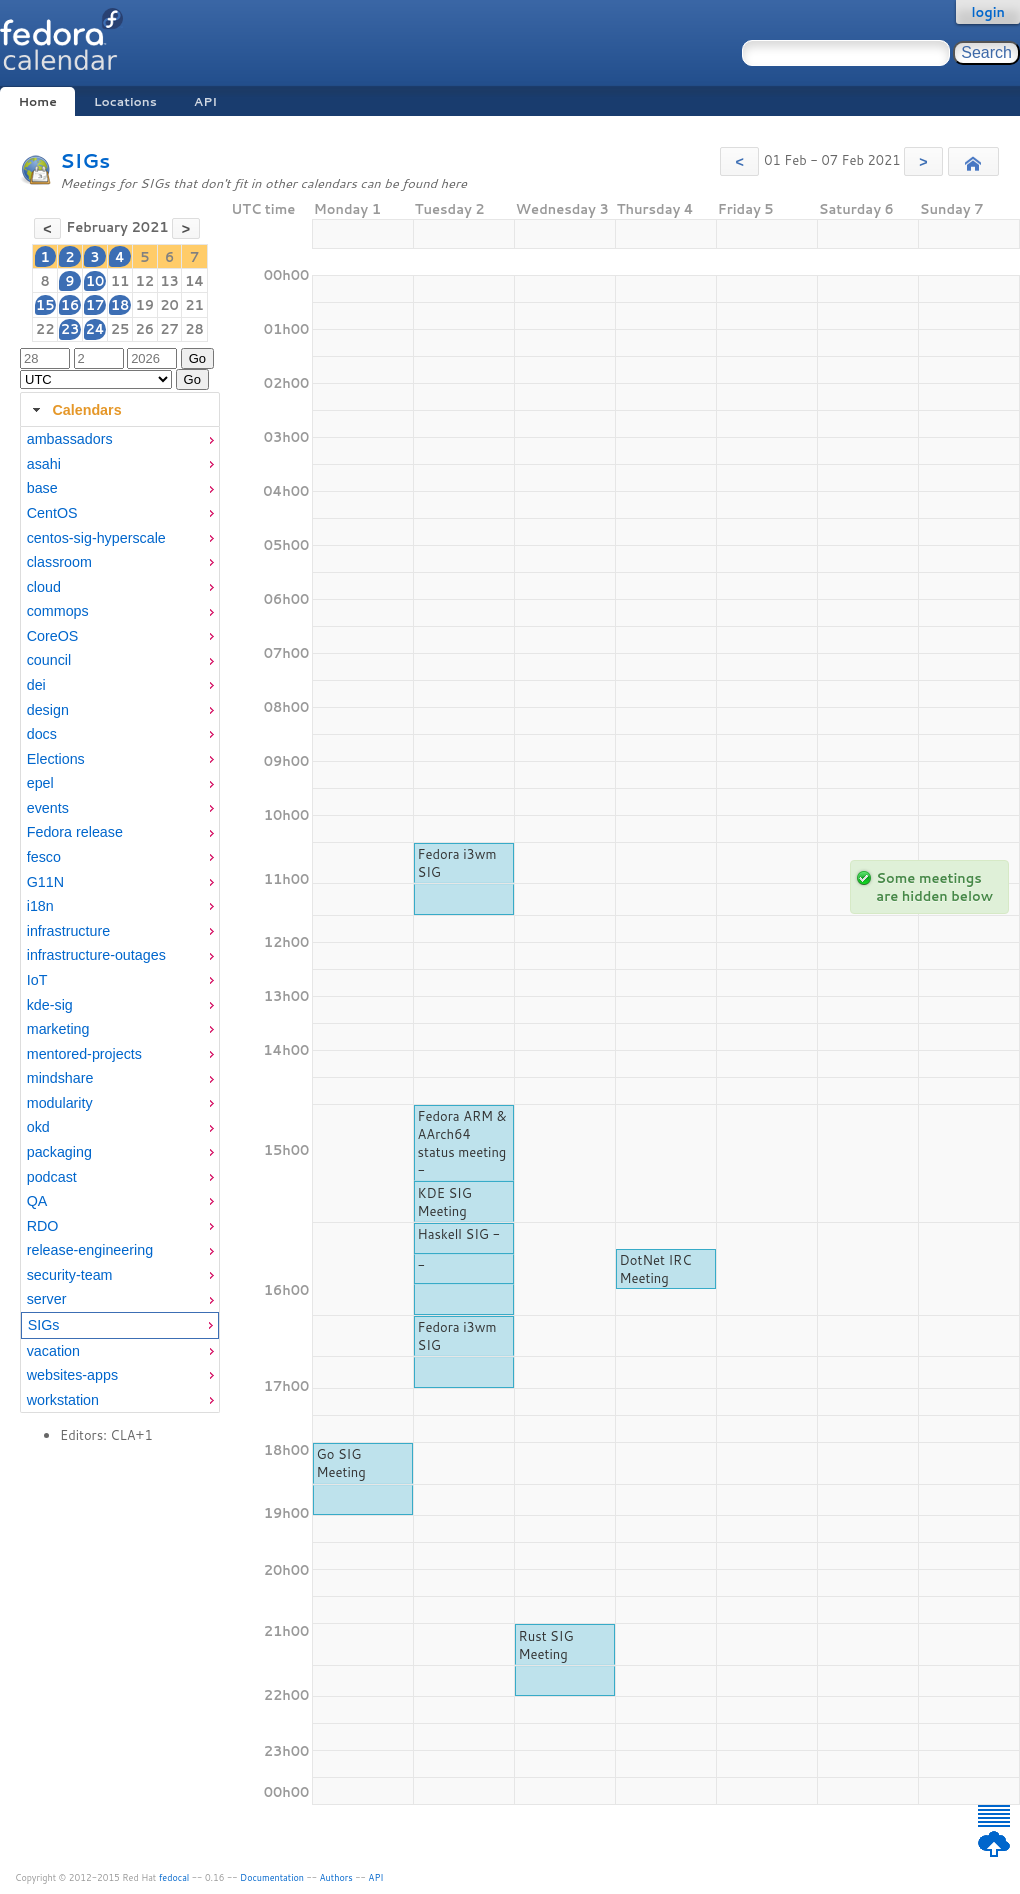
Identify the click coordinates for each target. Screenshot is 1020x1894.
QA (37, 1201)
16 (70, 305)
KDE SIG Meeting (445, 1202)
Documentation (272, 1877)
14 (194, 281)
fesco (44, 857)
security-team (70, 1275)
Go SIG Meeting (341, 1463)
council (49, 660)
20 (169, 305)
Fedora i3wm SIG (457, 863)
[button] (739, 161)
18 (120, 305)
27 (169, 329)
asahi (44, 464)
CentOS (52, 513)
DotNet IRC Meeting (656, 1269)
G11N (45, 882)
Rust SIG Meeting (546, 1645)
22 (45, 329)
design (48, 710)
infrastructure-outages (96, 955)
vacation (53, 1351)
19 (144, 305)
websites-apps (72, 1375)
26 (144, 329)
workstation (63, 1400)
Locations (125, 101)
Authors (336, 1877)
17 (95, 305)
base (42, 488)
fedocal (174, 1877)
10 (95, 281)
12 (144, 281)
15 (45, 305)
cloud (44, 587)
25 (120, 329)
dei (36, 685)
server (47, 1299)
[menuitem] (120, 439)
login (988, 12)
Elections (56, 759)
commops (58, 611)
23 (70, 329)
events (48, 808)
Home (37, 101)
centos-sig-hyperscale (96, 538)
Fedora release (75, 832)
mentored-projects (84, 1054)
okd (38, 1127)
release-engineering (90, 1250)
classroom (59, 562)
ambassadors (70, 439)
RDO (43, 1226)
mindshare (60, 1078)
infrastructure (68, 931)
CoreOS (53, 636)
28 (194, 329)
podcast (52, 1177)
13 (169, 281)
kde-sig (50, 1005)
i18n (40, 906)
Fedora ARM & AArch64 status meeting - (462, 1143)
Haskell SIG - (459, 1234)
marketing (58, 1029)
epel (40, 783)
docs (42, 734)
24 (94, 329)
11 (120, 281)
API (205, 101)
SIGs (85, 160)
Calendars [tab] (74, 410)
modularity (60, 1103)
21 (194, 305)
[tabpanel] (120, 920)
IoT (37, 980)
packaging (59, 1152)
